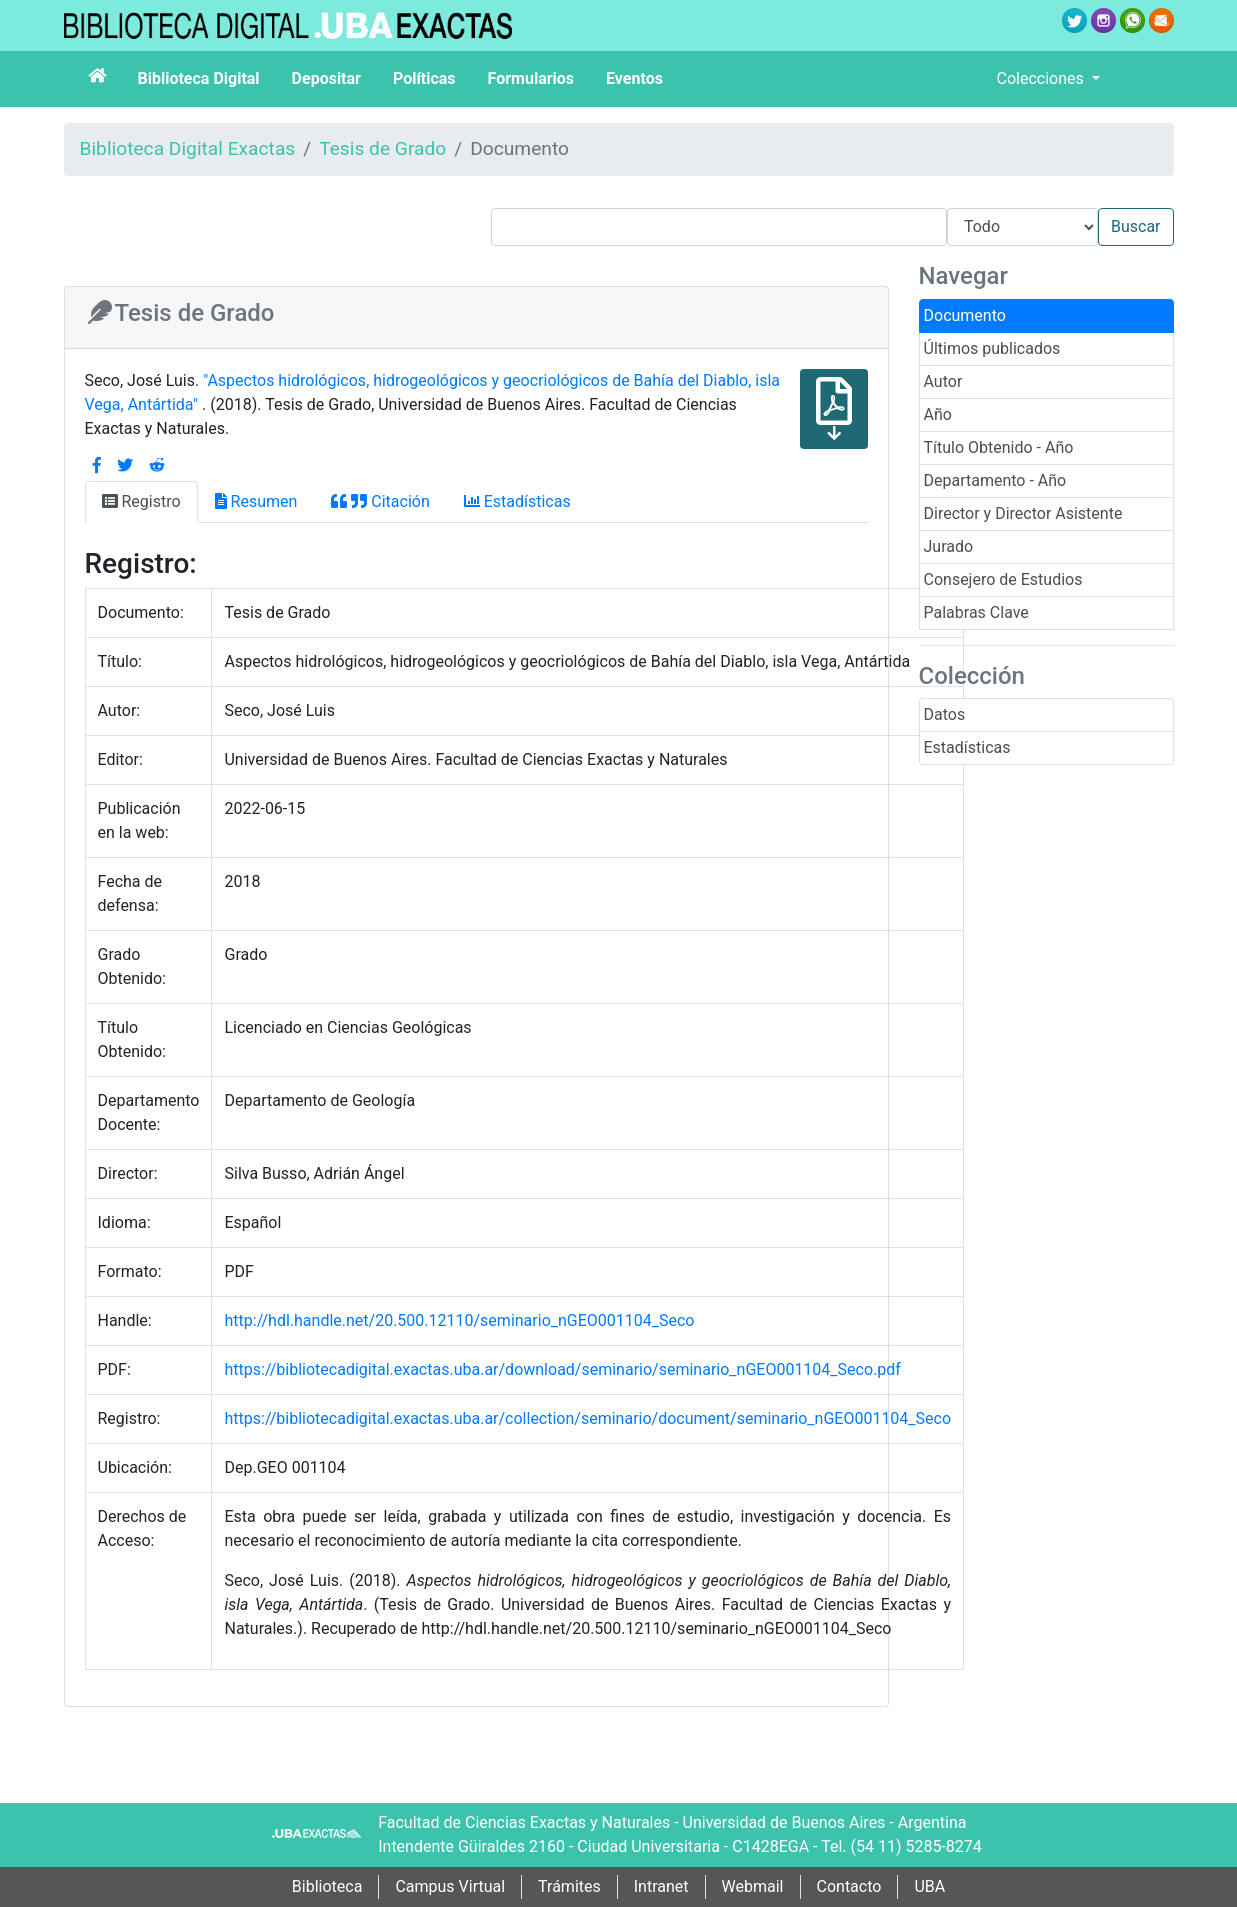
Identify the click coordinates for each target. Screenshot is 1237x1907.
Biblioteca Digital (199, 78)
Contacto (849, 1886)
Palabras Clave (976, 612)
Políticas (424, 78)
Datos (945, 714)
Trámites (569, 1886)
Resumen (256, 501)
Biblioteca (327, 1886)
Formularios (531, 78)
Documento (965, 315)
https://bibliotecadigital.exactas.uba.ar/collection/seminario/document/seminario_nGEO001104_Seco (587, 1418)
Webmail (753, 1886)
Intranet (661, 1886)
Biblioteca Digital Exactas (188, 148)
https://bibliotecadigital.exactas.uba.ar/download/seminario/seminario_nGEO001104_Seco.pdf (562, 1369)
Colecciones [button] (1042, 78)
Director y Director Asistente (1023, 513)
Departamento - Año (995, 480)
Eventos (634, 78)
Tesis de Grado (382, 148)
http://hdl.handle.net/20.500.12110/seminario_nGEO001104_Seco (459, 1320)
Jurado (949, 546)
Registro (141, 501)
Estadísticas (967, 747)
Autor (943, 381)
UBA (929, 1886)
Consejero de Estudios (1003, 579)
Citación (380, 501)
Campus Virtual (450, 1886)
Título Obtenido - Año (999, 447)
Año (938, 414)
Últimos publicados (992, 348)
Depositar (326, 78)
